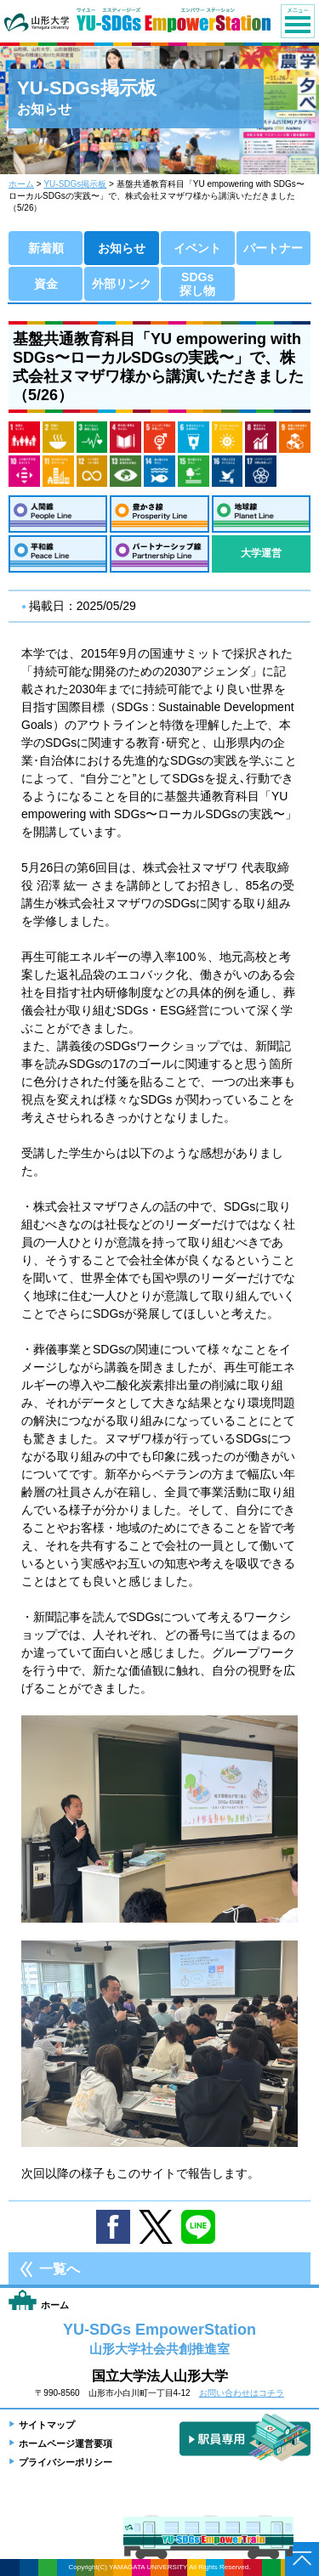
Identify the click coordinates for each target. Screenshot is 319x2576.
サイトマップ (47, 2425)
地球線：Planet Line (261, 514)
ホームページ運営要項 (65, 2443)
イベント (197, 248)
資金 (46, 284)
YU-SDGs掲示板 (74, 184)
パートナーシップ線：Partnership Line (159, 554)
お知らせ (121, 248)
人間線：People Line (58, 514)
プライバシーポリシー (65, 2462)
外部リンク (121, 284)
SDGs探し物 (197, 283)
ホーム (21, 184)
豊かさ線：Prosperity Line (159, 514)
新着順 (46, 248)
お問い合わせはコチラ (241, 2393)
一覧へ (59, 2269)
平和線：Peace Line (58, 554)
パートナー (273, 248)
